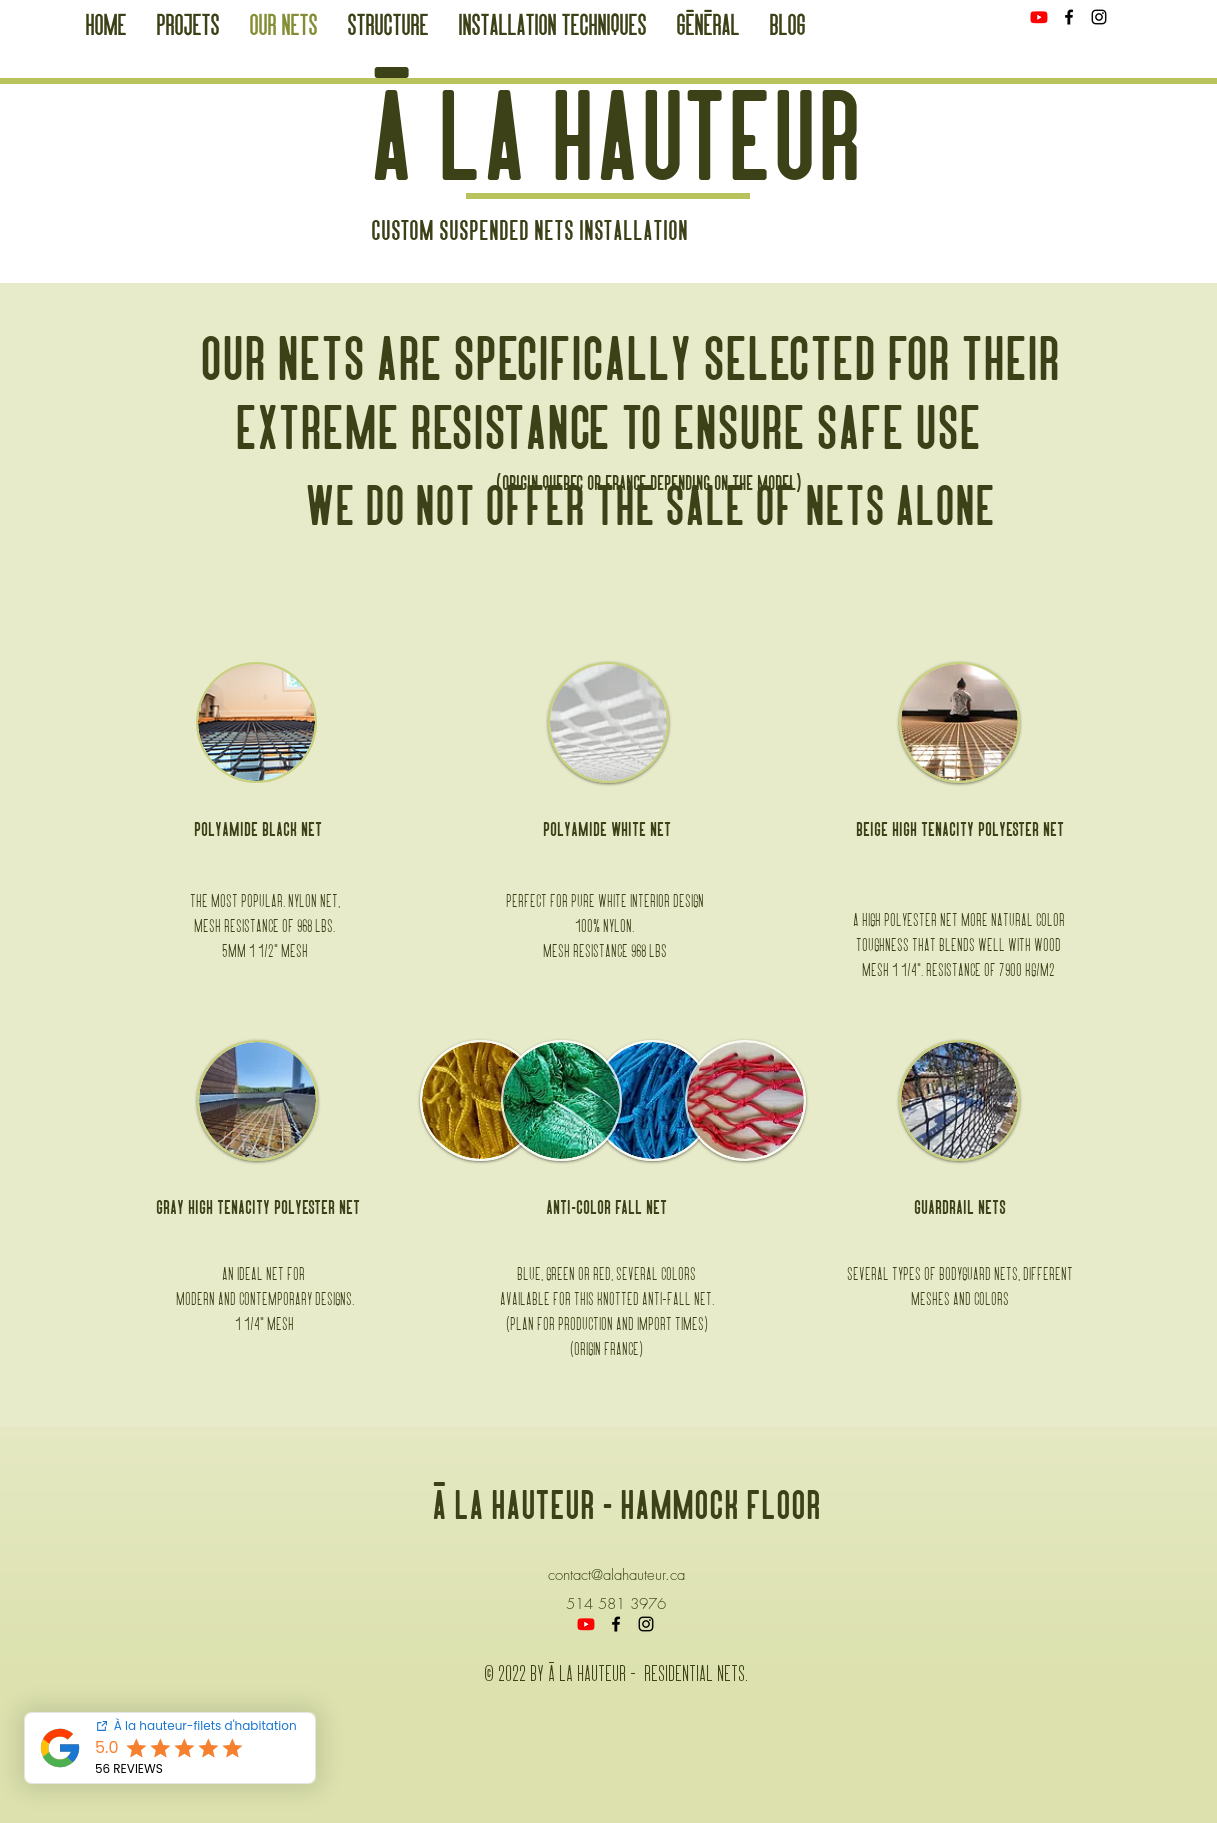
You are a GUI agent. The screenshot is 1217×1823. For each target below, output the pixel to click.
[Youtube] (1039, 17)
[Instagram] (1099, 17)
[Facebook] (1069, 17)
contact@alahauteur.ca (616, 1575)
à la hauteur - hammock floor (626, 1508)
